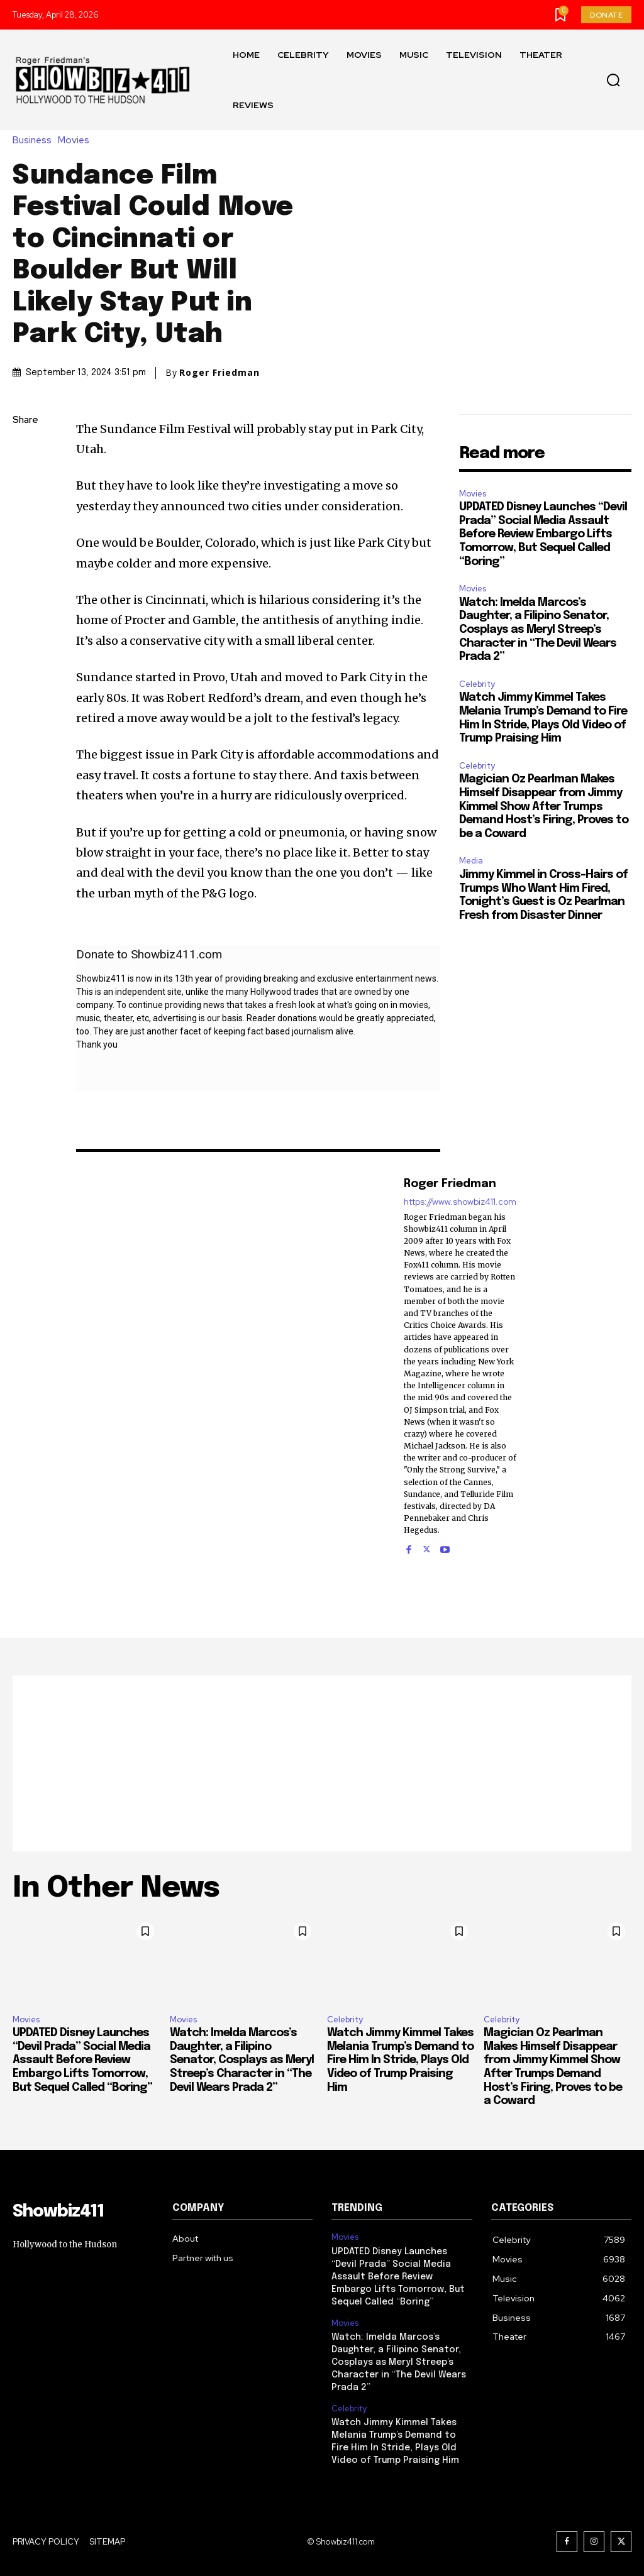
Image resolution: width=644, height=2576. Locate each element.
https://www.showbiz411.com (460, 1202)
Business (35, 140)
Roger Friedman (219, 372)
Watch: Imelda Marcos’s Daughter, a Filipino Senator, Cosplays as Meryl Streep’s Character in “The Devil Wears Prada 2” (537, 629)
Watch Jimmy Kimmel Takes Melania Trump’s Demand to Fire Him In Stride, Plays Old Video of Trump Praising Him (400, 2060)
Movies (77, 140)
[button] (613, 80)
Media (471, 860)
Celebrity (477, 684)
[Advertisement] (322, 1763)
